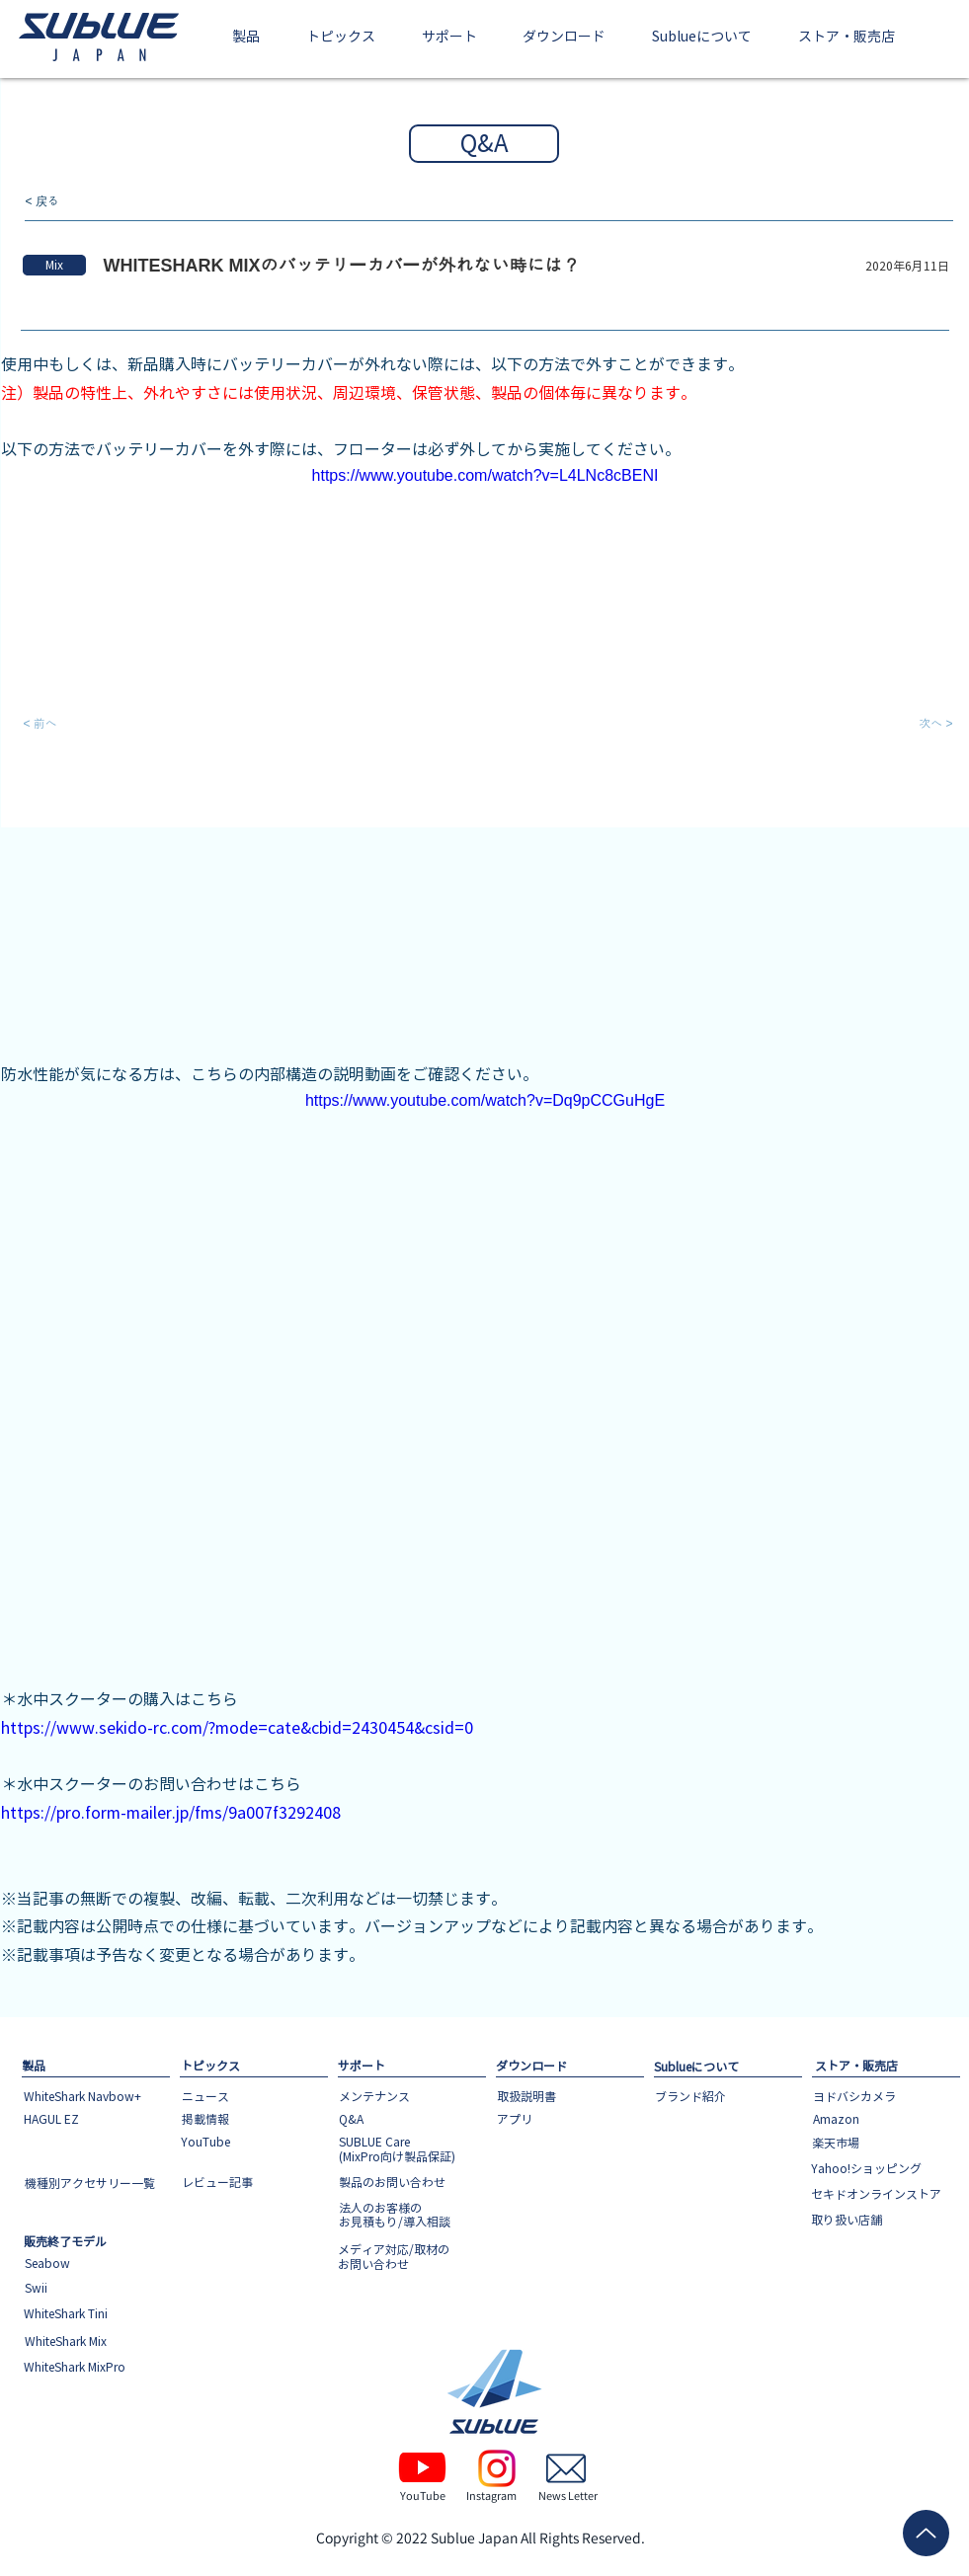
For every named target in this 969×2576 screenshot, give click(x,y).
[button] (246, 38)
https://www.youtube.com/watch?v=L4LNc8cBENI (484, 475)
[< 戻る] (91, 202)
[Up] (926, 2533)
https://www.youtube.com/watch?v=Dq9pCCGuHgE (484, 1100)
